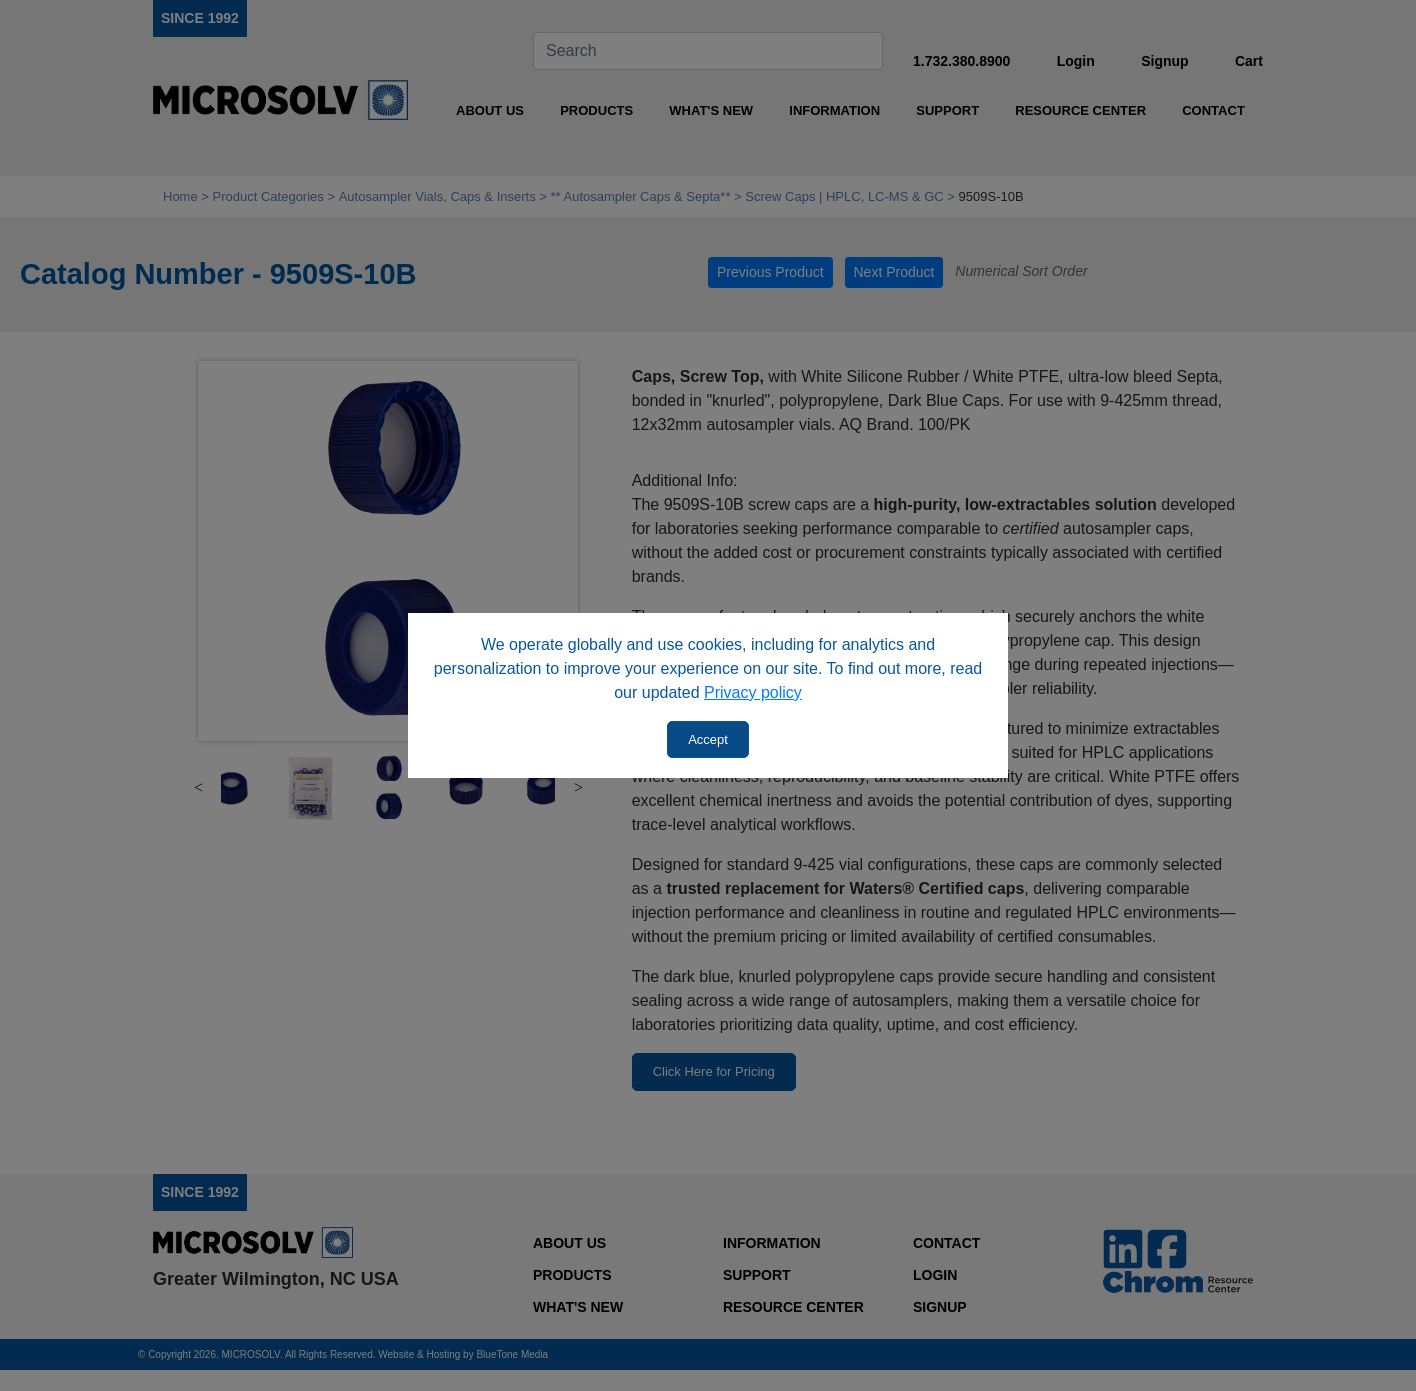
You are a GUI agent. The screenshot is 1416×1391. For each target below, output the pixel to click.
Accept (708, 739)
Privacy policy (753, 692)
